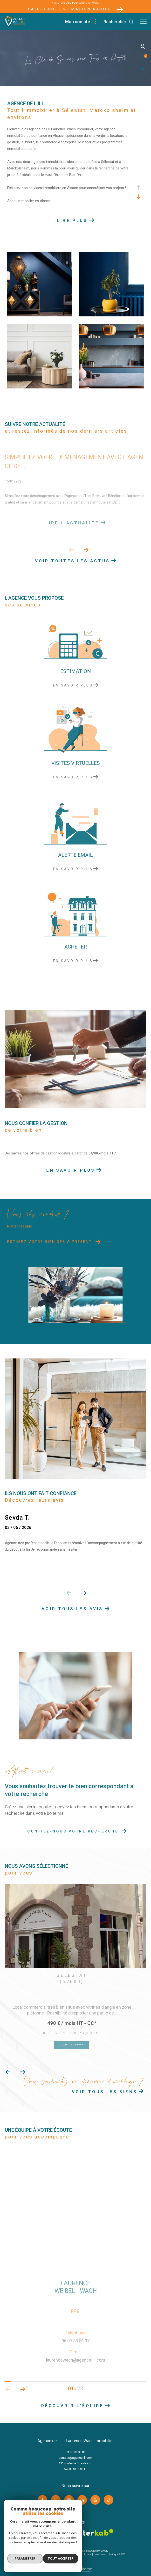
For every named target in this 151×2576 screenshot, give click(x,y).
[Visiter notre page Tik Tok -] (108, 2500)
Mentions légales (70, 2554)
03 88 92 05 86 (75, 2452)
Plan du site (51, 2554)
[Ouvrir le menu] (143, 21)
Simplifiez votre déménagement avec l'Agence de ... (74, 462)
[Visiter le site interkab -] (94, 2532)
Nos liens (100, 2554)
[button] (83, 1593)
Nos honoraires (32, 2554)
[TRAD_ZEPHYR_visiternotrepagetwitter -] (56, 2500)
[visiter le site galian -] (45, 2533)
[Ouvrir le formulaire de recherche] (118, 21)
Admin (87, 2554)
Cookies (75, 2558)
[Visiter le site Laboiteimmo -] (75, 2566)
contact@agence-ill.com (76, 2457)
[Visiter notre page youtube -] (95, 2500)
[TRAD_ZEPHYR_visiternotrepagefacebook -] (42, 2500)
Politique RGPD (117, 2554)
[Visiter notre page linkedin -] (82, 2500)
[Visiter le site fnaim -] (66, 2533)
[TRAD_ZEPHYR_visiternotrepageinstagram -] (69, 2500)
